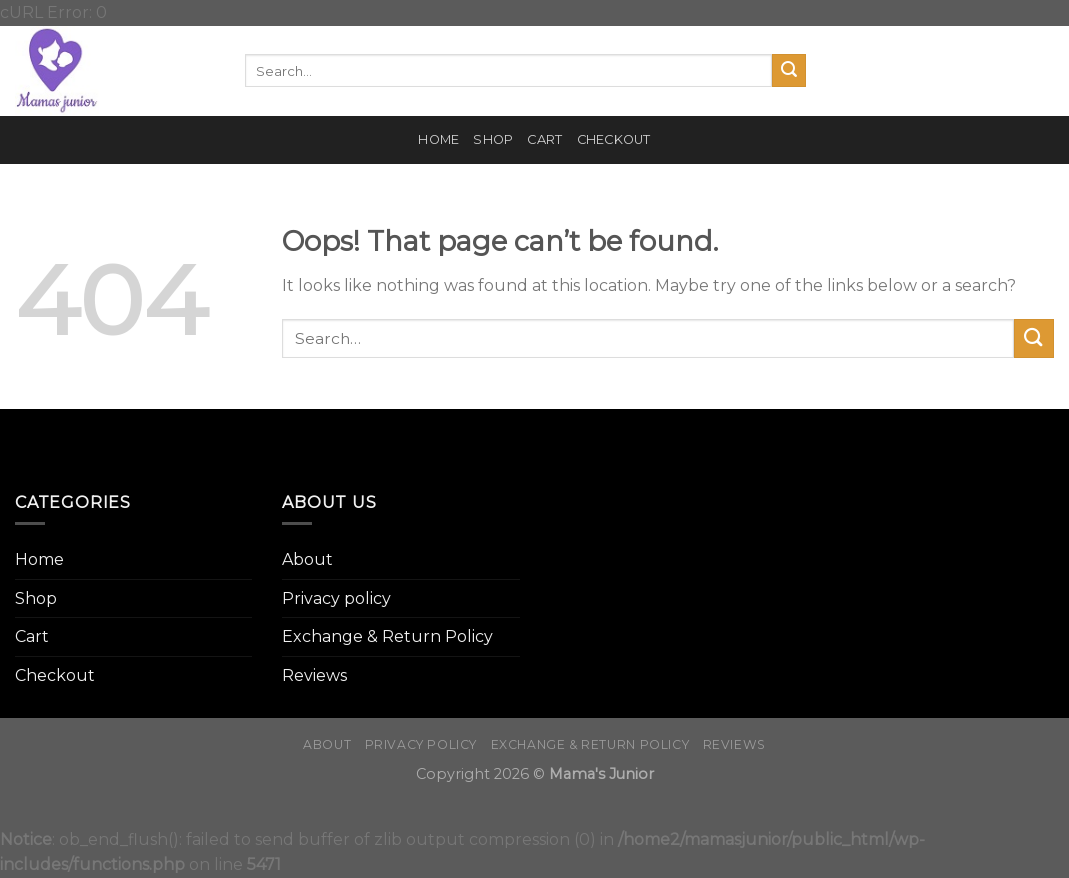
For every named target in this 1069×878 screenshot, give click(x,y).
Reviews (314, 675)
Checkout (614, 139)
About (307, 559)
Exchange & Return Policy (387, 636)
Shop (493, 139)
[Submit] (789, 70)
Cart (544, 139)
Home (438, 139)
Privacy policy (336, 598)
